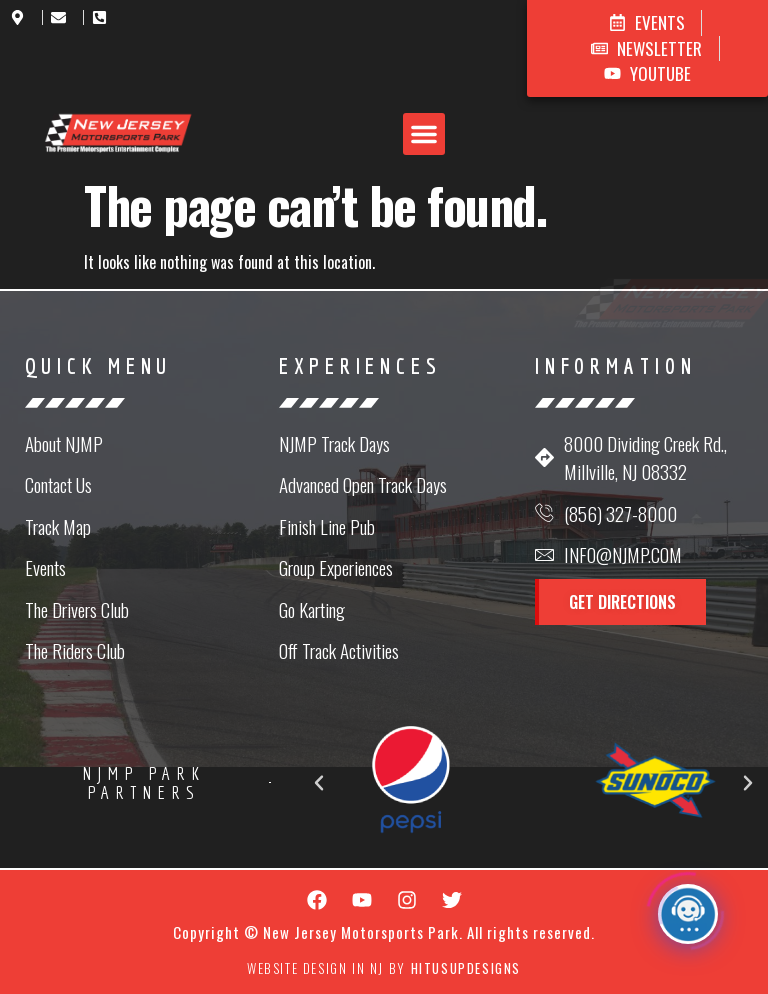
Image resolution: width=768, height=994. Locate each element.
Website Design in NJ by (384, 968)
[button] (424, 134)
